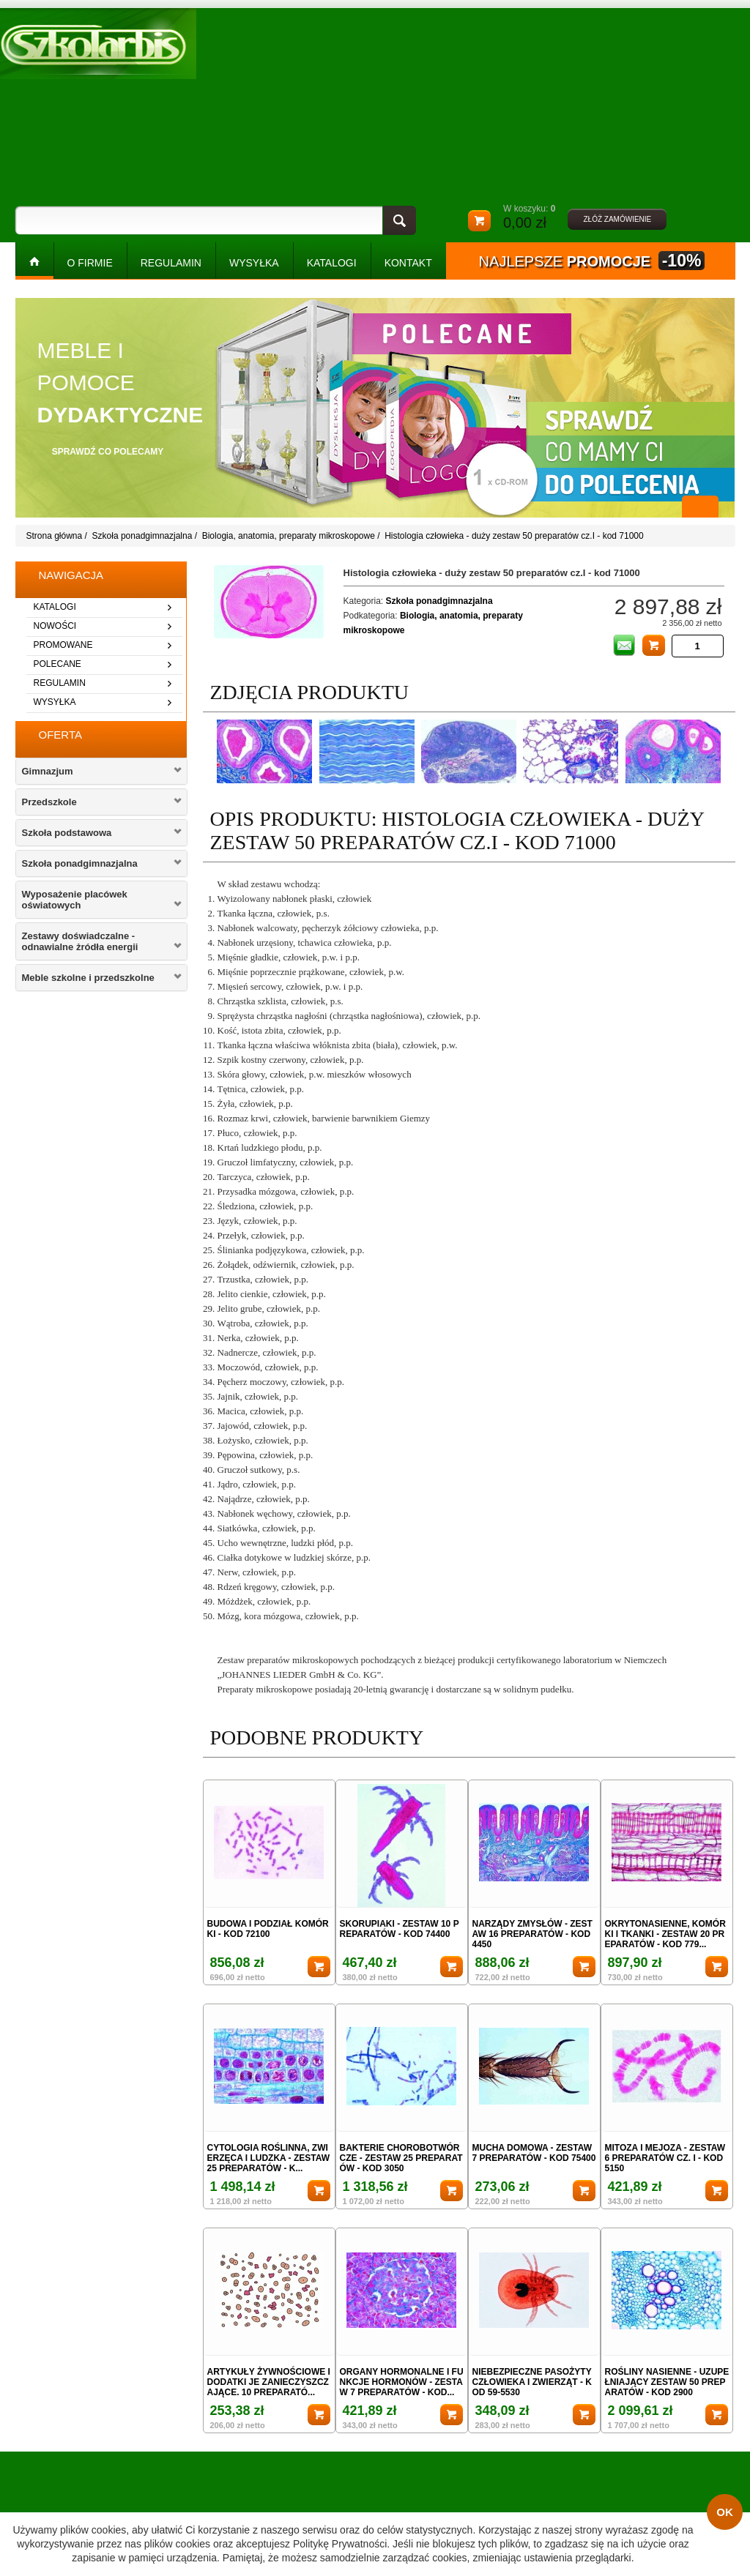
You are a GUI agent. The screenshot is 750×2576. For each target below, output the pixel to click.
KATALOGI (332, 263)
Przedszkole (49, 801)
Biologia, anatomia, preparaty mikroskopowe (288, 536)
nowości (55, 626)
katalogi (55, 607)
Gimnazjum (47, 771)
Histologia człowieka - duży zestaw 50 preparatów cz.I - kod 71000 (514, 536)
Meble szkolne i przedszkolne (88, 977)
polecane (57, 664)
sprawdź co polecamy (108, 452)
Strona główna (54, 536)
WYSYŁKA (254, 263)
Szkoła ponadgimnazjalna (142, 536)
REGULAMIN (171, 263)
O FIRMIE (90, 263)
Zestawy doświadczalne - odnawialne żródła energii (80, 941)
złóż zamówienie (617, 219)
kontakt (408, 263)
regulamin (60, 683)
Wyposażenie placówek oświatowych (74, 900)
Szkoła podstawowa (67, 832)
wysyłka (55, 702)
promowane (63, 645)
